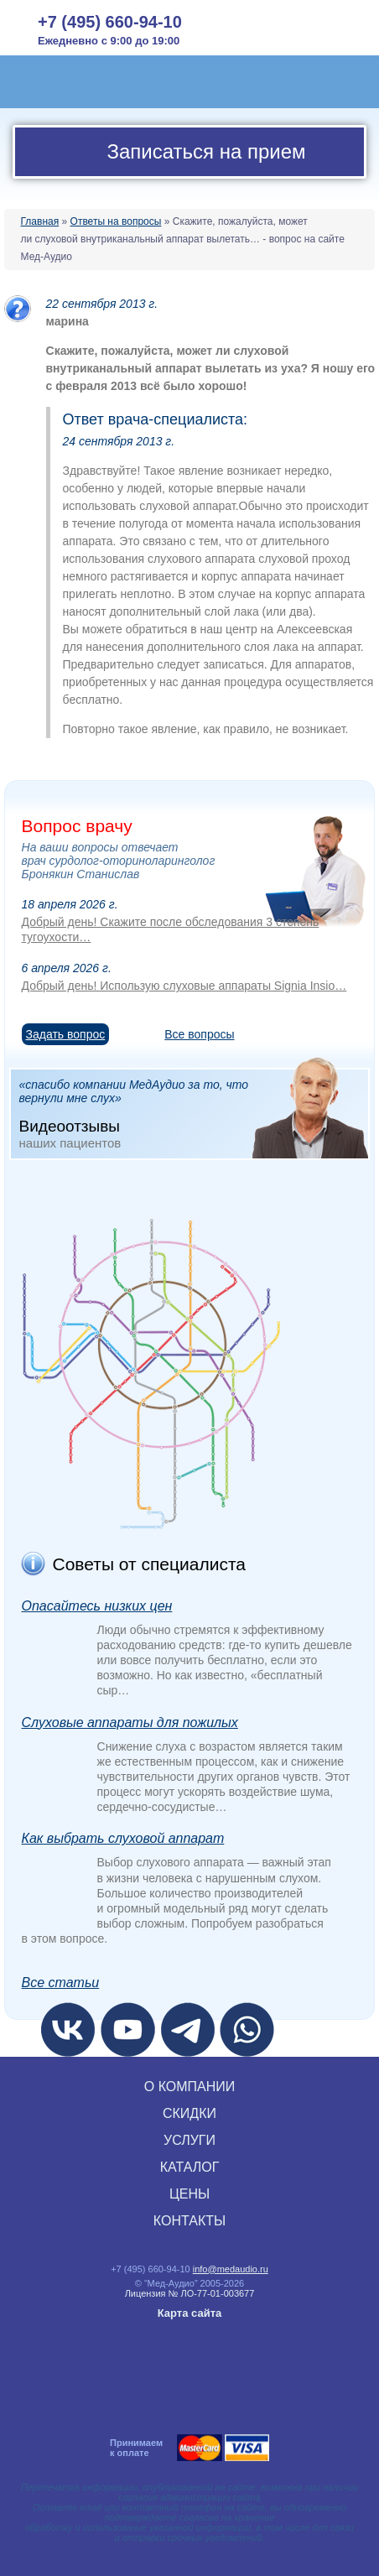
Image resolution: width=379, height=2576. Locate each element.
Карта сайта (190, 2313)
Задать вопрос (66, 1034)
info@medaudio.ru (230, 2269)
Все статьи (61, 1982)
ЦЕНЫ (189, 2194)
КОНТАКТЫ (189, 2221)
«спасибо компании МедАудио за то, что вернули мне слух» (194, 1113)
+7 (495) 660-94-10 (110, 22)
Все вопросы (199, 1034)
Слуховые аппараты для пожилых (130, 1722)
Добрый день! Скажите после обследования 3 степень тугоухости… (170, 929)
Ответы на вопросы (116, 221)
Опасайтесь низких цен (97, 1606)
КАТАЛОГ (190, 2167)
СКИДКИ (189, 2113)
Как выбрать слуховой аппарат (123, 1838)
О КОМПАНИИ (190, 2086)
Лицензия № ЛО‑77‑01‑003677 (190, 2293)
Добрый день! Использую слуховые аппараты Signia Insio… (184, 985)
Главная (40, 221)
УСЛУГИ (189, 2140)
